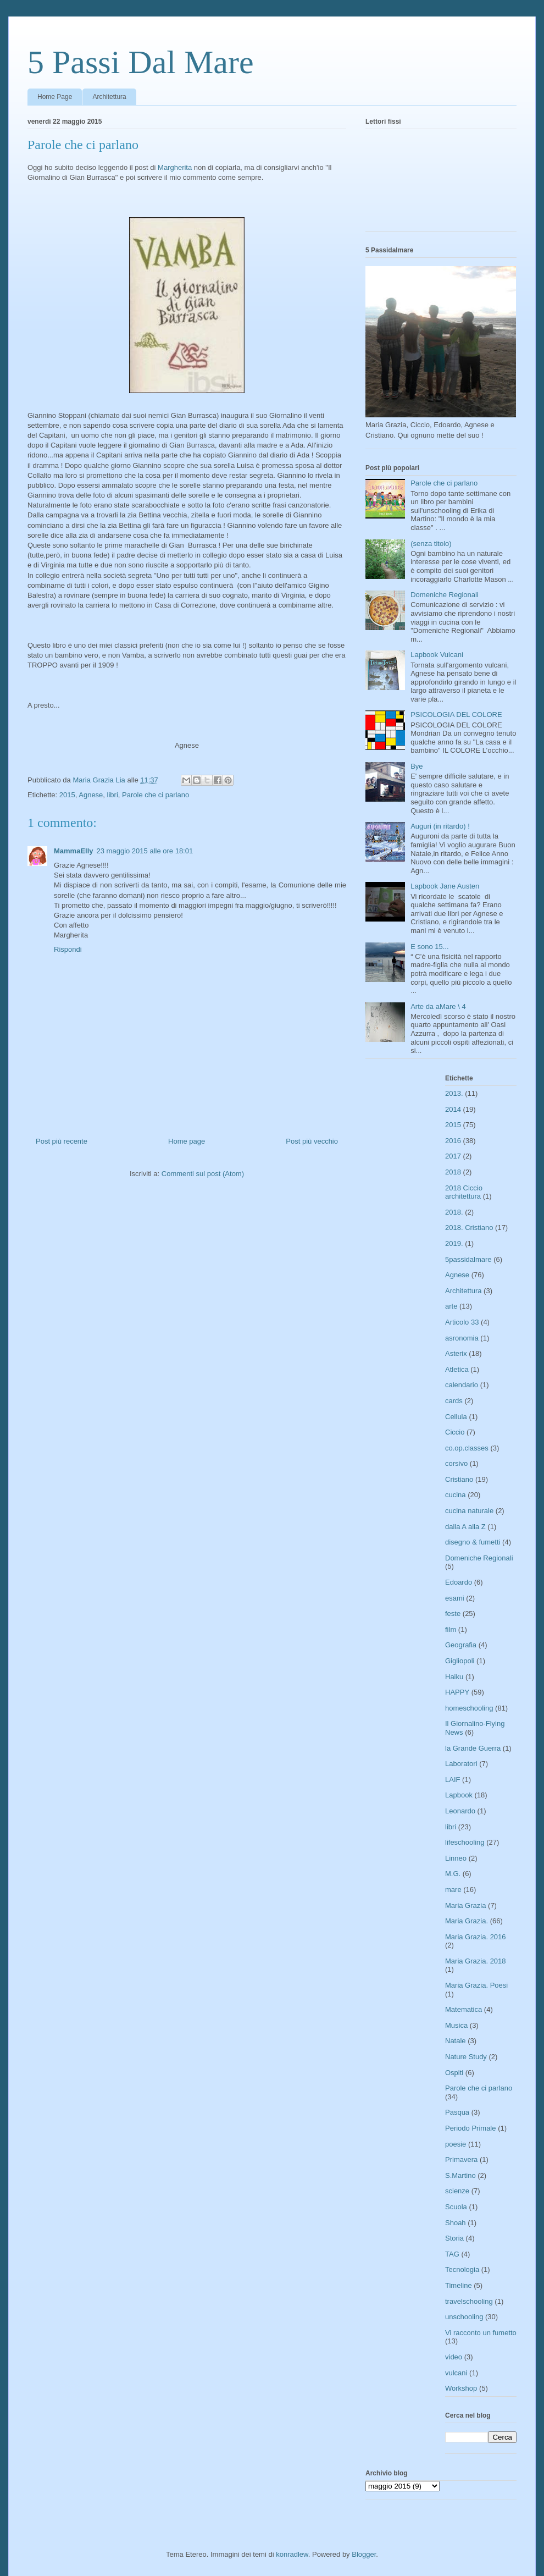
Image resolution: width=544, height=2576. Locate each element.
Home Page (54, 97)
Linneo (456, 1858)
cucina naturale (469, 1511)
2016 (453, 1141)
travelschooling (469, 2301)
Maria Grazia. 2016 (475, 1937)
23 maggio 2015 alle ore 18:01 (145, 851)
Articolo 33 (462, 1322)
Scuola (456, 2207)
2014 (453, 1109)
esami (454, 1598)
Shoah (455, 2223)
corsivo (456, 1463)
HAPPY (457, 1692)
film (450, 1629)
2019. (454, 1243)
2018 (453, 1172)
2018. (454, 1212)
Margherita (175, 167)
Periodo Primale (470, 2128)
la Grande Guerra (473, 1748)
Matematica (463, 2009)
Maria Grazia (465, 1905)
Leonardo (460, 1811)
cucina (455, 1495)
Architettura (109, 97)
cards (454, 1401)
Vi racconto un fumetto (481, 2333)
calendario (461, 1385)
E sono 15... (429, 946)
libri (112, 795)
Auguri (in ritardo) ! (440, 826)
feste (452, 1613)
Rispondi (68, 949)
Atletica (457, 1369)
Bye (416, 766)
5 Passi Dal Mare (140, 62)
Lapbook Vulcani (436, 654)
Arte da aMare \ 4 (437, 1006)
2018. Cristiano (469, 1227)
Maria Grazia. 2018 (475, 1961)
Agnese (91, 795)
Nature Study (466, 2057)
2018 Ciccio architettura (463, 1192)
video (453, 2357)
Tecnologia (462, 2269)
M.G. (452, 1873)
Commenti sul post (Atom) (203, 1174)
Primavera (461, 2159)
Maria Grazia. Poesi (476, 1985)
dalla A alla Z (465, 1527)
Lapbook (459, 1795)
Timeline (458, 2285)
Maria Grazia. (466, 1921)
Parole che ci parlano (155, 795)
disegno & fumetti (472, 1542)
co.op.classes (467, 1448)
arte (451, 1306)
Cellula (456, 1417)
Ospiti (454, 2072)
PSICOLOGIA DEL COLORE (456, 714)
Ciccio (454, 1432)
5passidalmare (468, 1259)
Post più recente (61, 1141)
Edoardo (458, 1582)
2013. (454, 1093)
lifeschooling (465, 1842)
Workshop (461, 2388)
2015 (67, 795)
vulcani (456, 2373)
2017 (453, 1156)
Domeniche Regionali (444, 595)
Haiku (454, 1677)
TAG (452, 2254)
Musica (456, 2025)
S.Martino (460, 2175)
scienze (457, 2191)
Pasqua (457, 2112)
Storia (454, 2238)
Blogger (364, 2554)
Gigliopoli (459, 1661)
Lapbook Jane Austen (444, 886)
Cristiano (459, 1479)
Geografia (460, 1645)
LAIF (452, 1779)
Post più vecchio (312, 1141)
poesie (455, 2144)
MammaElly (73, 851)
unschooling (464, 2317)
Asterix (456, 1353)
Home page (186, 1141)
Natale (455, 2041)
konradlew (292, 2554)
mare (453, 1889)
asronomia (462, 1338)
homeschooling (469, 1708)
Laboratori (461, 1763)
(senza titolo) (430, 543)
